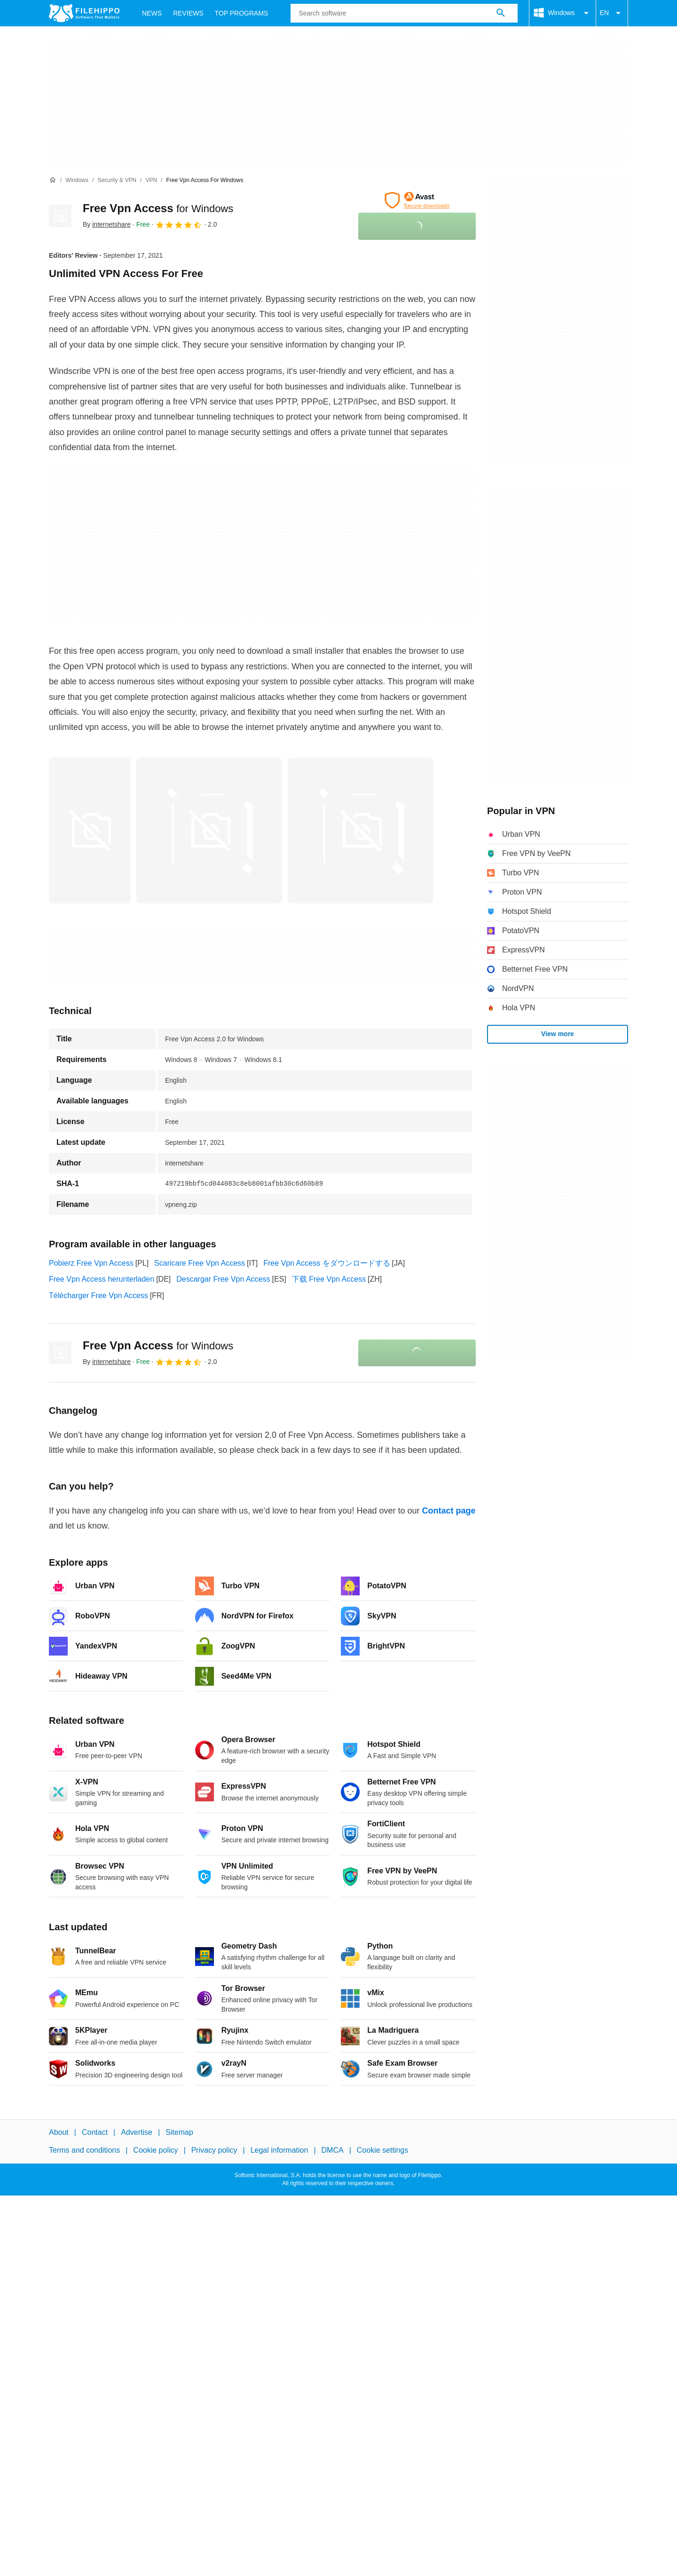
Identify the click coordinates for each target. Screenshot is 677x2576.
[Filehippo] (84, 13)
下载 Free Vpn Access (329, 1279)
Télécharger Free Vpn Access (98, 1296)
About (59, 2132)
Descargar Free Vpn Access (223, 1279)
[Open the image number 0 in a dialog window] (90, 831)
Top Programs (241, 13)
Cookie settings (382, 2150)
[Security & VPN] (116, 180)
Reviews (188, 13)
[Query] (404, 13)
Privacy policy (214, 2150)
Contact (95, 2132)
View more (557, 1034)
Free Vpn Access (158, 208)
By (107, 224)
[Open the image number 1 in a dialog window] (209, 831)
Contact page (448, 1510)
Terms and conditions (84, 2150)
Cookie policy (155, 2150)
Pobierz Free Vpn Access (91, 1263)
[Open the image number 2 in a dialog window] (360, 831)
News (152, 13)
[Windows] (76, 180)
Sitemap (179, 2132)
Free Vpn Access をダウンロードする (326, 1263)
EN (612, 13)
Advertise (136, 2132)
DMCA (333, 2150)
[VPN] (151, 180)
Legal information (279, 2150)
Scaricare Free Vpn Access (199, 1263)
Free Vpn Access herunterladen (101, 1279)
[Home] (52, 180)
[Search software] (500, 13)
